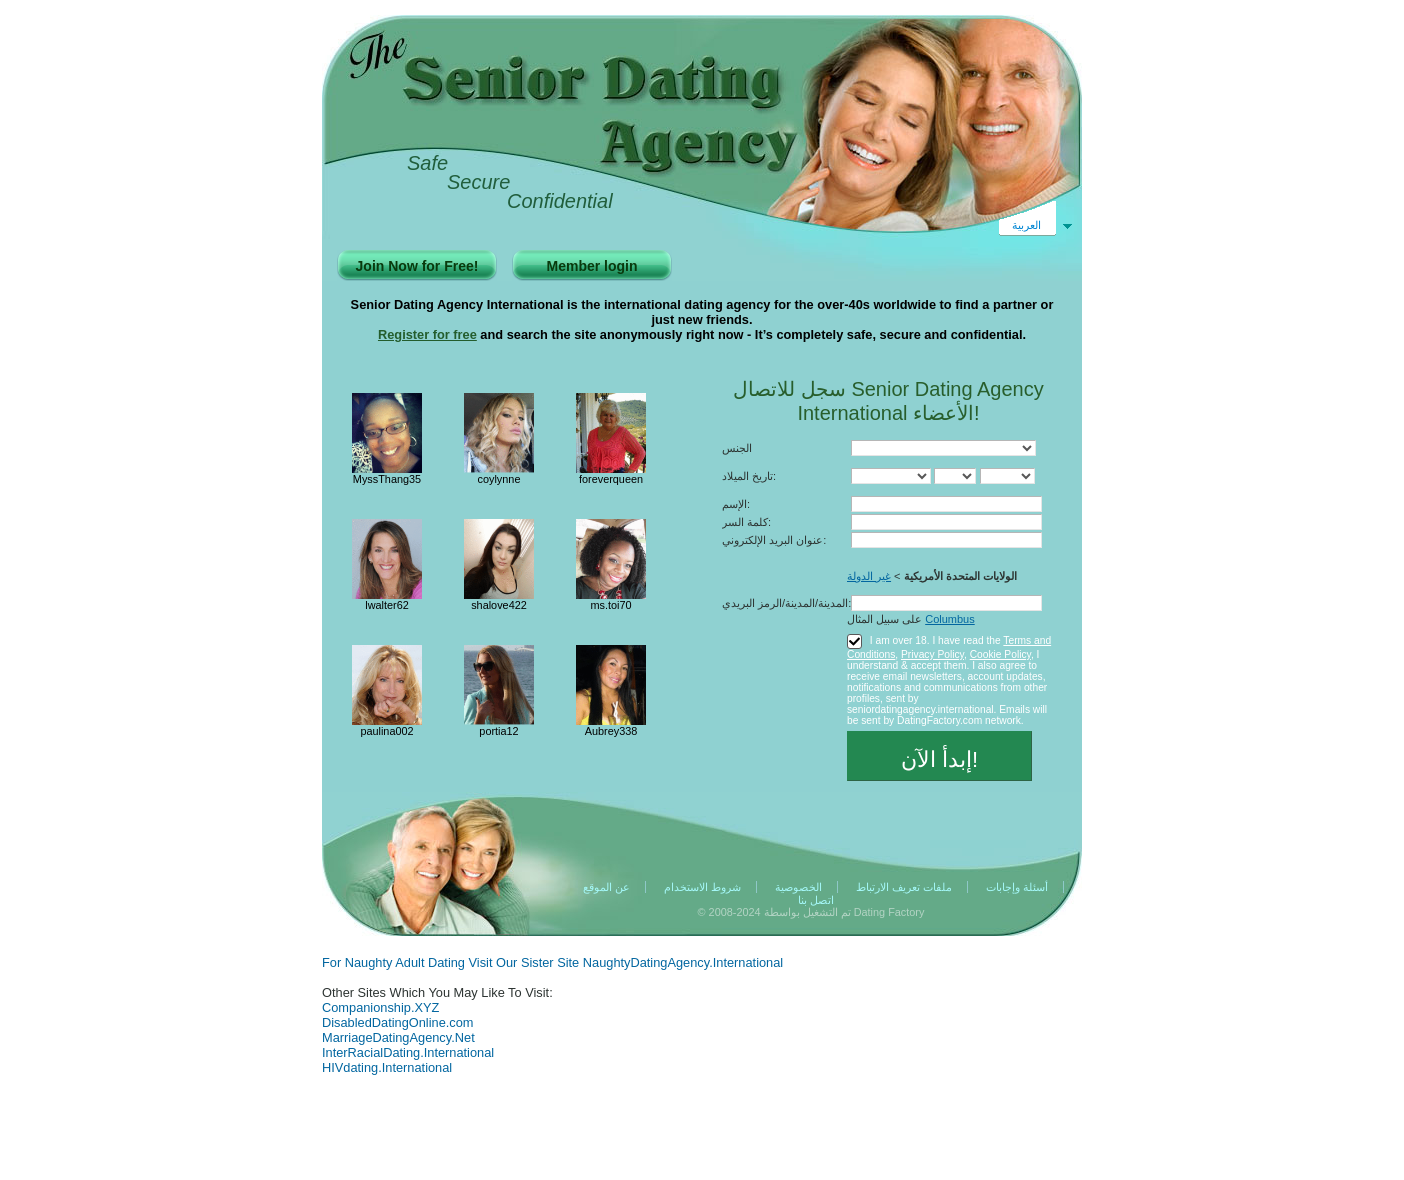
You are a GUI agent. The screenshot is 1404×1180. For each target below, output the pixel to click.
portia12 (498, 731)
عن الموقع (606, 887)
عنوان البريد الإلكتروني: (774, 540)
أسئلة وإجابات (1017, 887)
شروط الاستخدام (702, 887)
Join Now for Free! (417, 266)
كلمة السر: (746, 522)
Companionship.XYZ (380, 1007)
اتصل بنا (816, 900)
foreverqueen (611, 479)
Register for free (427, 334)
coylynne (499, 479)
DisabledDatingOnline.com (398, 1022)
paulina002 (386, 731)
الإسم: (736, 504)
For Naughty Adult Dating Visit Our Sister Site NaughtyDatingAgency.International (552, 962)
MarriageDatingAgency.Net (398, 1037)
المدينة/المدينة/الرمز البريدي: (786, 603)
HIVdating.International (387, 1067)
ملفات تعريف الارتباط (904, 887)
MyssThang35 (387, 479)
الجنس (737, 448)
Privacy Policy (932, 654)
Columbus (950, 619)
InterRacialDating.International (408, 1052)
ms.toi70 (610, 605)
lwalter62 (387, 605)
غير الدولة (869, 576)
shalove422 (499, 605)
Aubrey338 (611, 731)
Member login (591, 266)
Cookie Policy (1000, 654)
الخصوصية (798, 887)
